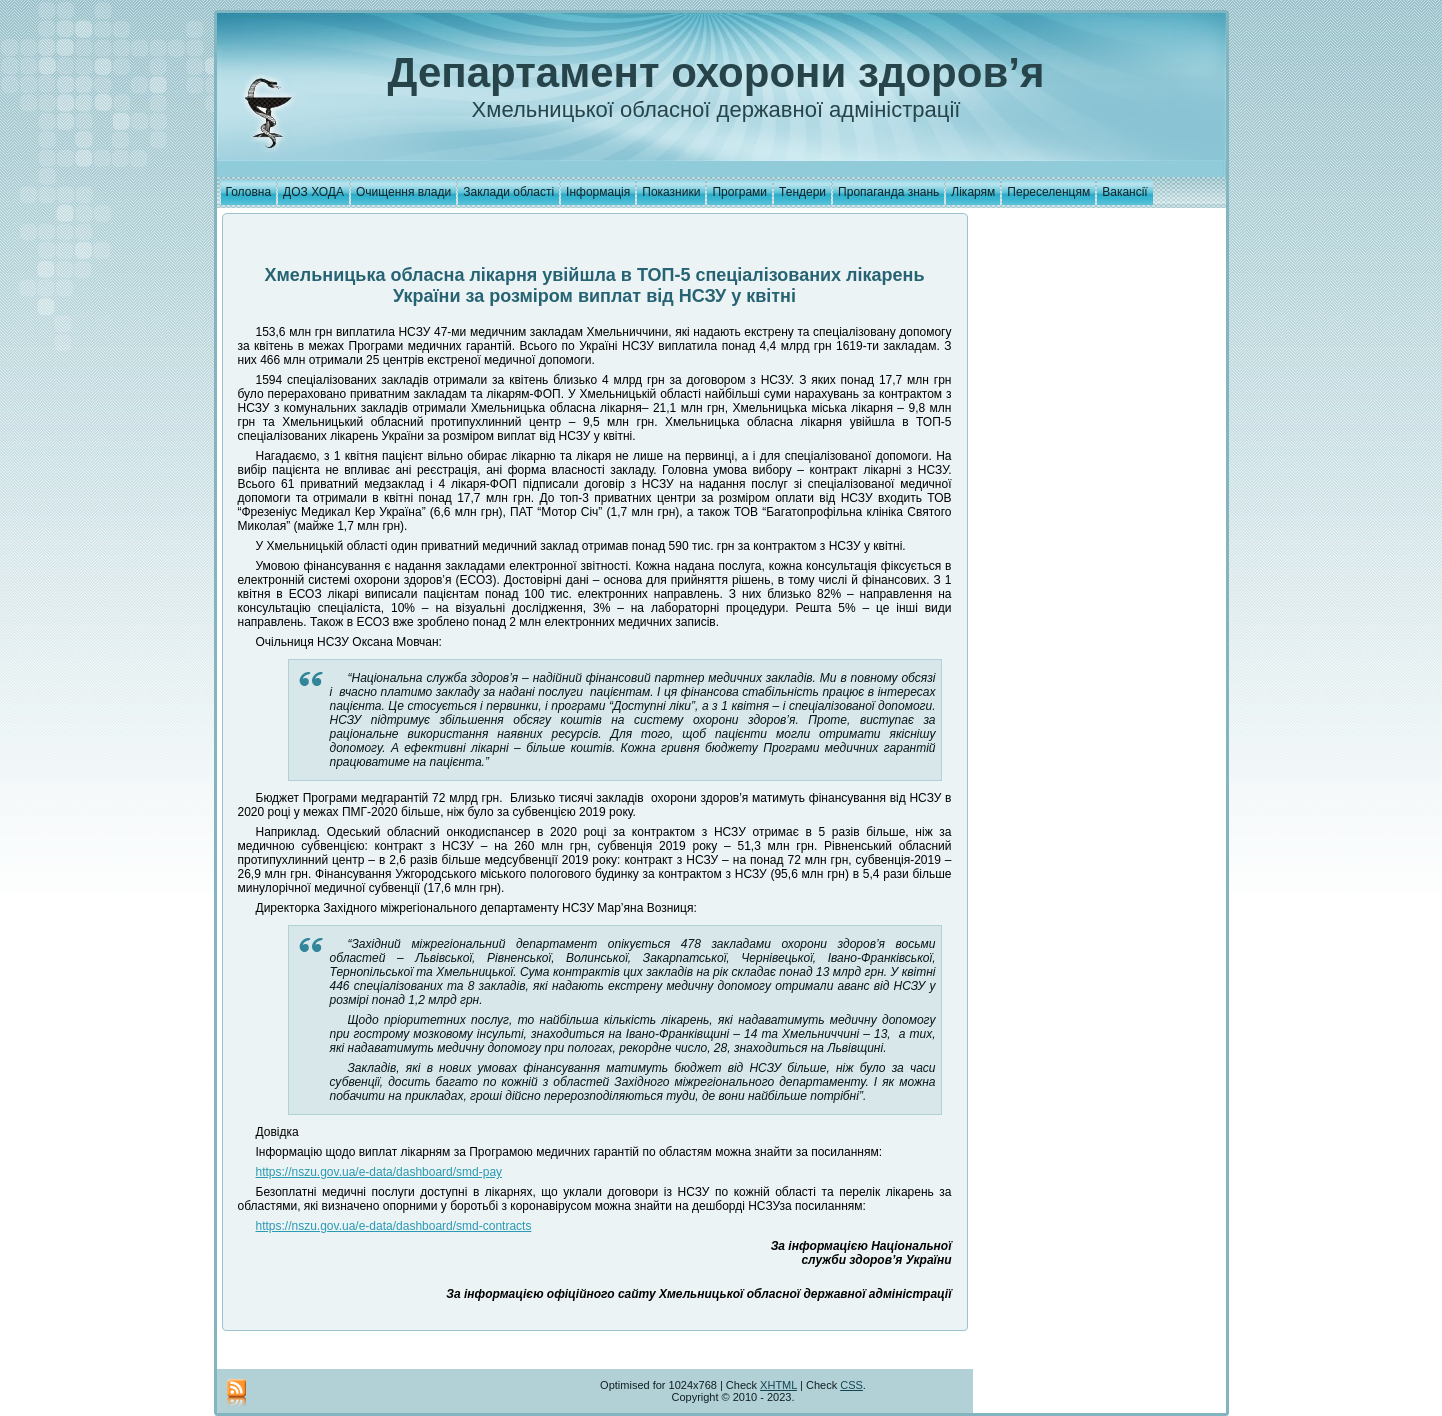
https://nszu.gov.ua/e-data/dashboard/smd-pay (379, 1172)
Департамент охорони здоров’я (716, 72)
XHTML (778, 1385)
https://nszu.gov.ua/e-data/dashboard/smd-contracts (394, 1226)
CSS (851, 1385)
